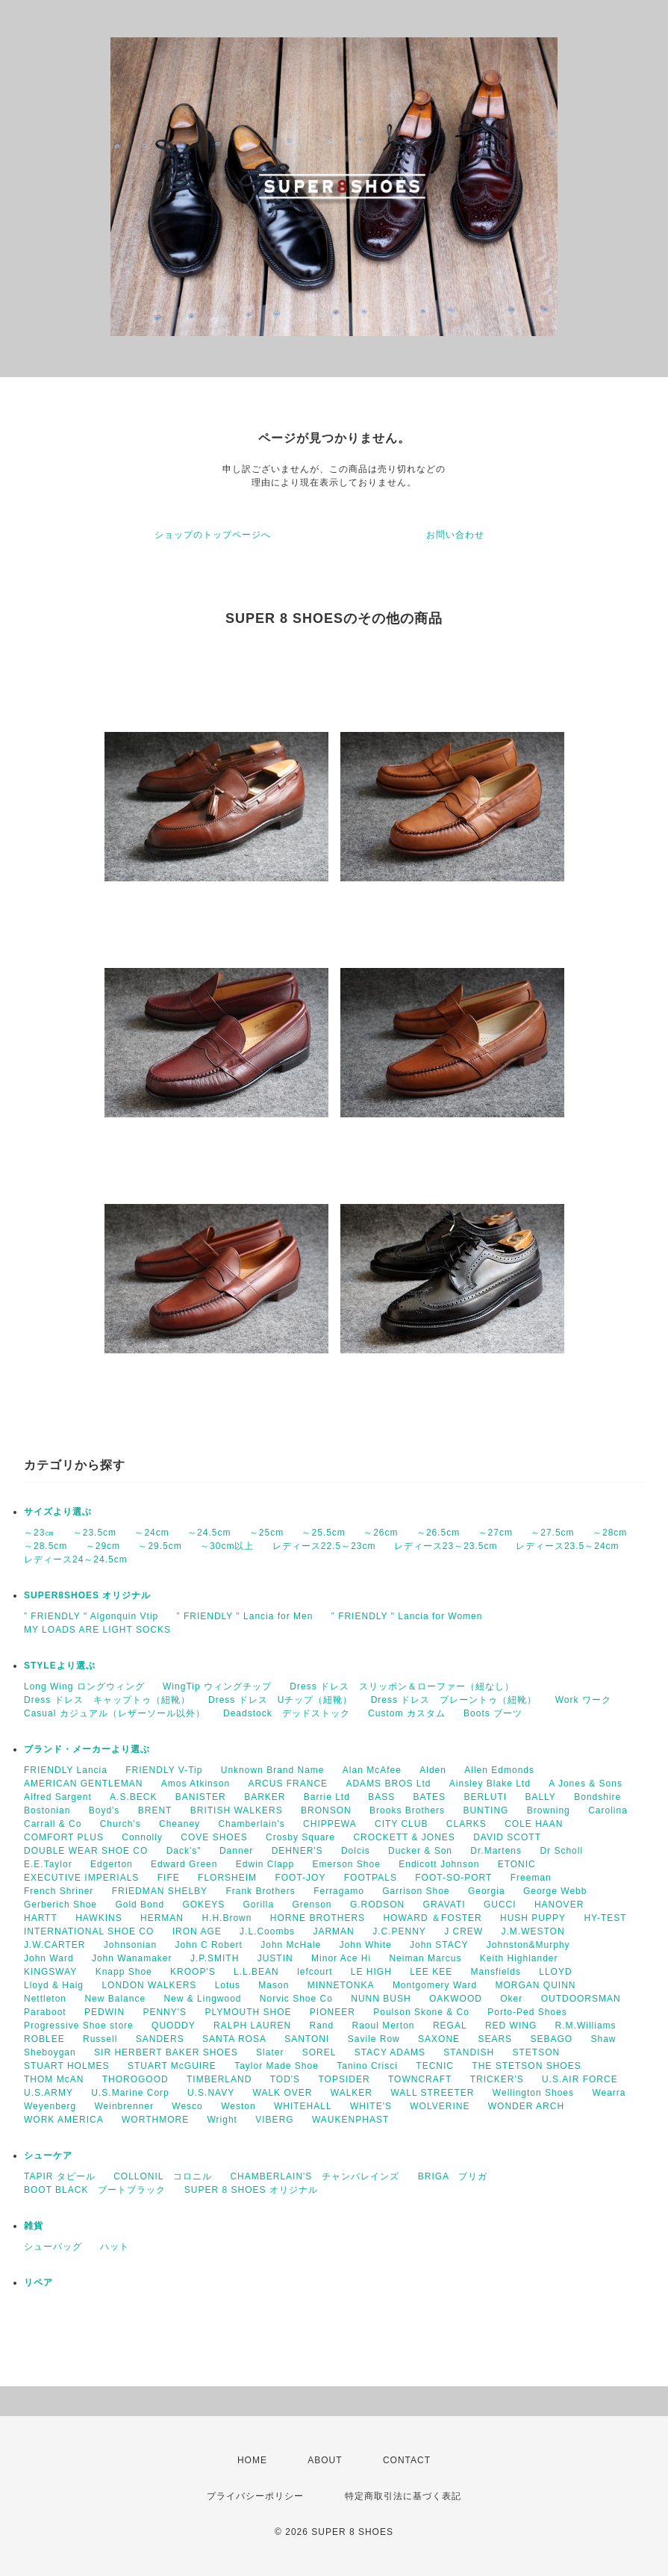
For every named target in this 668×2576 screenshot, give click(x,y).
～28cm (610, 1532)
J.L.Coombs (267, 1931)
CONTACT (407, 2460)
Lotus (227, 1985)
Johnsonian (130, 1945)
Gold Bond (139, 1904)
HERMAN (162, 1918)
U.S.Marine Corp (130, 2093)
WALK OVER (283, 2093)
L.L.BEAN (256, 1972)
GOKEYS (203, 1904)
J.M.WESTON (533, 1931)
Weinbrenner (124, 2106)
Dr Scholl (561, 1851)
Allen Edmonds (499, 1770)
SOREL (319, 2052)
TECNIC (435, 2066)
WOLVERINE (439, 2106)
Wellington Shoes (533, 2093)
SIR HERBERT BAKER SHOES (166, 2052)
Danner (236, 1851)
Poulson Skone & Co (421, 2012)
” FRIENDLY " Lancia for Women (407, 1616)
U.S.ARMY (48, 2093)
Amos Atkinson (195, 1783)
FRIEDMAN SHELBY (159, 1891)
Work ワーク (583, 1700)
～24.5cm (209, 1532)
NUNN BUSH (381, 1998)
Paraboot (45, 2012)
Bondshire (597, 1797)
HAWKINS (98, 1918)
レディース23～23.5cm (446, 1546)
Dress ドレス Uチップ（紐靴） (280, 1700)
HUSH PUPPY (533, 1918)
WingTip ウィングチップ (217, 1686)
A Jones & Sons (585, 1783)
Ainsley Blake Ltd (490, 1783)
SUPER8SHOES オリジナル (87, 1595)
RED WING (511, 2025)
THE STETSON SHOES (526, 2066)
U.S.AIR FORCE (580, 2079)
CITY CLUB (401, 1824)
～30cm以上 (227, 1546)
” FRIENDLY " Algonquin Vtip (91, 1616)
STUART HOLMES (67, 2066)
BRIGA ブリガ (453, 2176)
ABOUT (325, 2460)
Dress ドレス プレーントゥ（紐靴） (454, 1700)
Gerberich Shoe (60, 1904)
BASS (381, 1797)
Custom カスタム (407, 1713)
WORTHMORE (155, 2119)
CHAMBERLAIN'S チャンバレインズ (314, 2176)
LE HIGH (371, 1972)
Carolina (608, 1810)
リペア (38, 2282)
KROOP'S (193, 1972)
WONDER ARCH (526, 2106)
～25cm (266, 1532)
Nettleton (45, 1998)
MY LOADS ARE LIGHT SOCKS (97, 1629)
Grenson (312, 1904)
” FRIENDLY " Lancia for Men (245, 1616)
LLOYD (555, 1972)
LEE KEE (431, 1972)
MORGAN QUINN (535, 1985)
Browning (548, 1810)
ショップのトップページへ (212, 535)
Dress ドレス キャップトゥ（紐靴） (107, 1700)
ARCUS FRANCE (288, 1783)
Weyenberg (50, 2106)
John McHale (290, 1945)
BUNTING (485, 1810)
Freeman (531, 1877)
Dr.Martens (496, 1851)
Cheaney (179, 1824)
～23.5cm (94, 1532)
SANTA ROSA (234, 2039)
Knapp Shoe (124, 1972)
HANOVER (559, 1904)
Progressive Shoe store (79, 2025)
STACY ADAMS (390, 2052)
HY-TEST (605, 1918)
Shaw (604, 2039)
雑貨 (33, 2225)
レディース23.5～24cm (567, 1546)
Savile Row (374, 2039)
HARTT (40, 1918)
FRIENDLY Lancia (65, 1770)
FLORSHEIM (227, 1877)
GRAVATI (444, 1904)
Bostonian (47, 1810)
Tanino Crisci (367, 2066)
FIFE (168, 1877)
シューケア (48, 2155)
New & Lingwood (202, 1998)
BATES (429, 1797)
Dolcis (355, 1851)
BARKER (264, 1797)
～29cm (103, 1546)
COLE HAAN (534, 1824)
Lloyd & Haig (54, 1985)
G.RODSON (377, 1904)
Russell (100, 2039)
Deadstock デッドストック (286, 1713)
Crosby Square (300, 1837)
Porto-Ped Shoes (526, 2012)
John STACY (439, 1945)
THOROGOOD (135, 2079)
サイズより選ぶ (58, 1511)
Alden (432, 1770)
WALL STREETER (432, 2093)
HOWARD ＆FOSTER (432, 1918)
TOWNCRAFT (420, 2079)
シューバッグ (53, 2246)
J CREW (463, 1931)
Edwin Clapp (265, 1864)
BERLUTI (485, 1797)
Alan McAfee (372, 1770)
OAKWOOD (455, 1998)
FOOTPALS (370, 1877)
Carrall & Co (52, 1824)
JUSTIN (275, 1958)
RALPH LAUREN (252, 2025)
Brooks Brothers (407, 1810)
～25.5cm (323, 1532)
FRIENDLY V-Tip (163, 1770)
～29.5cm (159, 1546)
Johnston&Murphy (528, 1945)
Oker (511, 1998)
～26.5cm (438, 1532)
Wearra (608, 2093)
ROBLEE (44, 2039)
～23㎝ (39, 1532)
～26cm (380, 1532)
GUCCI (500, 1904)
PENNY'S (165, 2012)
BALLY (540, 1797)
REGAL (450, 2025)
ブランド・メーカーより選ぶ (87, 1749)
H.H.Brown (227, 1918)
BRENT (155, 1810)
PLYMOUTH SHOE (248, 2012)
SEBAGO (551, 2039)
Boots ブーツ (492, 1713)
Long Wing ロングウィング (84, 1686)
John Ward (49, 1958)
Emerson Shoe (347, 1864)
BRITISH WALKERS (236, 1810)
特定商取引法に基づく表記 (403, 2496)
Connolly (142, 1837)
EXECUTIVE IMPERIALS (81, 1877)
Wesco (187, 2106)
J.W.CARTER (54, 1945)
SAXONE (439, 2039)
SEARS (495, 2039)
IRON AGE (197, 1931)
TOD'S (285, 2079)
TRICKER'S (497, 2079)
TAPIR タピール (60, 2176)
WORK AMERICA (64, 2119)
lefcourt (314, 1972)
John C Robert (209, 1945)
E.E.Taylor (48, 1864)
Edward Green (184, 1864)
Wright (222, 2119)
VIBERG (274, 2119)
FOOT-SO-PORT (453, 1877)
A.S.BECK (133, 1797)
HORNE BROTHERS (317, 1918)
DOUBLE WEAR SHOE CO (86, 1851)
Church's (120, 1824)
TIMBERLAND (219, 2079)
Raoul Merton (383, 2025)
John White (366, 1945)
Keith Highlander (519, 1958)
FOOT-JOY (300, 1877)
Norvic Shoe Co (296, 1998)
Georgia (486, 1891)
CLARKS (466, 1824)
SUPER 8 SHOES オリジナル (251, 2190)
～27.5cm (552, 1532)
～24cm (151, 1532)
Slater (270, 2052)
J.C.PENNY (399, 1931)
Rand (321, 2025)
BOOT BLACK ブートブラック (95, 2190)
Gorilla (258, 1904)
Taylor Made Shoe (276, 2066)
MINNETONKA (341, 1985)
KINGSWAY (50, 1972)
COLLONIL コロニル (162, 2176)
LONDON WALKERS (149, 1985)
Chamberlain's (251, 1824)
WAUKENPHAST (350, 2119)
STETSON (537, 2052)
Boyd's (104, 1810)
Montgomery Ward (435, 1985)
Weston (238, 2106)
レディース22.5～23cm (324, 1546)
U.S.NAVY (210, 2093)
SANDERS (160, 2039)
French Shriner (58, 1891)
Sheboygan (50, 2052)
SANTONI (306, 2039)
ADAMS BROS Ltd (388, 1783)
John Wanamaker (132, 1958)
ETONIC (517, 1864)
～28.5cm (45, 1546)
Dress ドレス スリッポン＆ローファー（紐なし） (402, 1686)
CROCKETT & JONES (404, 1837)
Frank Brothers (260, 1891)
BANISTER (200, 1797)
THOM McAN (54, 2079)
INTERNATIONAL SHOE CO (89, 1931)
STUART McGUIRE (172, 2066)
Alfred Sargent (58, 1797)
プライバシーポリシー (255, 2496)
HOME (252, 2460)
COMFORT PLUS (64, 1837)
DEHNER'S (297, 1851)
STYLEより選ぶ (60, 1665)
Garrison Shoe (415, 1891)
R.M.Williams (586, 2025)
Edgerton (111, 1864)
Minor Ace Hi (341, 1958)
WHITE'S (371, 2106)
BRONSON (326, 1810)
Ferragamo (338, 1891)
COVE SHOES (214, 1837)
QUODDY (174, 2025)
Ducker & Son (420, 1851)
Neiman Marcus (425, 1958)
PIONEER (332, 2012)
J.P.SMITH (214, 1958)
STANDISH (468, 2052)
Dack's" (184, 1851)
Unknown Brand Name (273, 1770)
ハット (114, 2246)
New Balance (115, 1998)
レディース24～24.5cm (76, 1559)
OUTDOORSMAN (581, 1998)
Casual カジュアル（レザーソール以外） (114, 1713)
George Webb (555, 1891)
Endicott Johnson (439, 1864)
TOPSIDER (343, 2079)
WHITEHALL (303, 2106)
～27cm (495, 1532)
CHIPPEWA (330, 1824)
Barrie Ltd (327, 1797)
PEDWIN (104, 2012)
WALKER (351, 2093)
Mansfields (496, 1972)
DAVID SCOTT (507, 1837)
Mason (273, 1985)
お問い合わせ (455, 535)
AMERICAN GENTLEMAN (83, 1783)
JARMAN (333, 1931)
